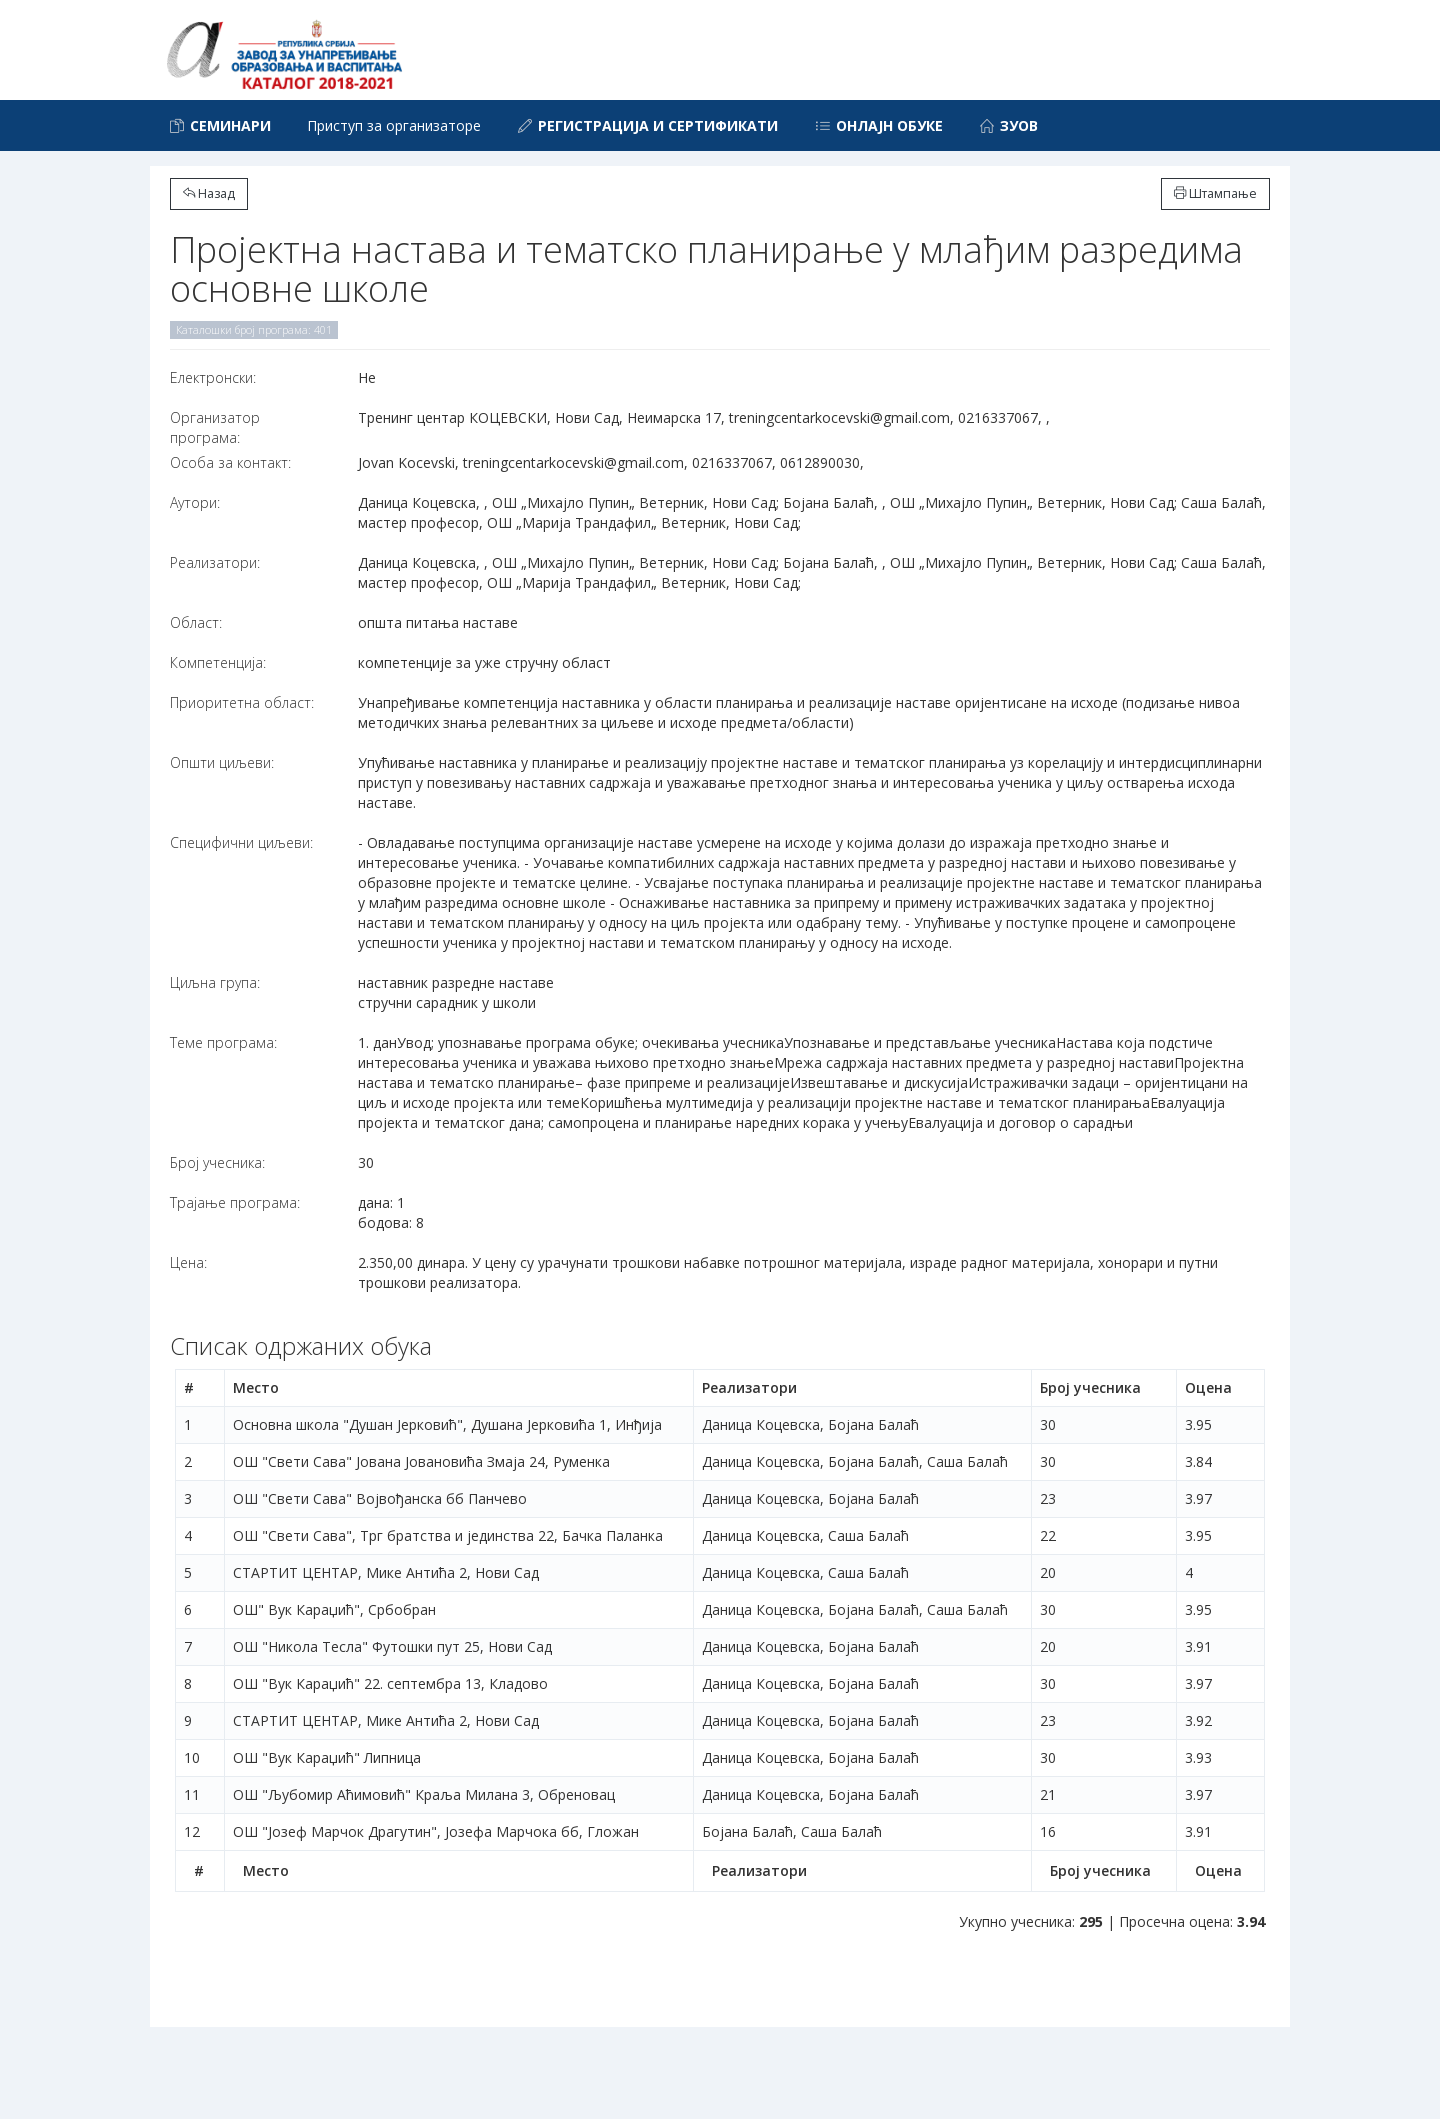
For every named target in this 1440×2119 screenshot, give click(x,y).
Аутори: (195, 502)
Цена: (188, 1262)
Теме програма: (223, 1042)
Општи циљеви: (222, 762)
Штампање (1215, 193)
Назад (209, 193)
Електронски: (213, 377)
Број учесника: (217, 1162)
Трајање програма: (235, 1202)
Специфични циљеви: (241, 842)
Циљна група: (215, 982)
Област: (196, 622)
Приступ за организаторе (394, 125)
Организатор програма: (215, 427)
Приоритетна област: (242, 702)
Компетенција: (218, 662)
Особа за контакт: (230, 462)
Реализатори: (215, 562)
